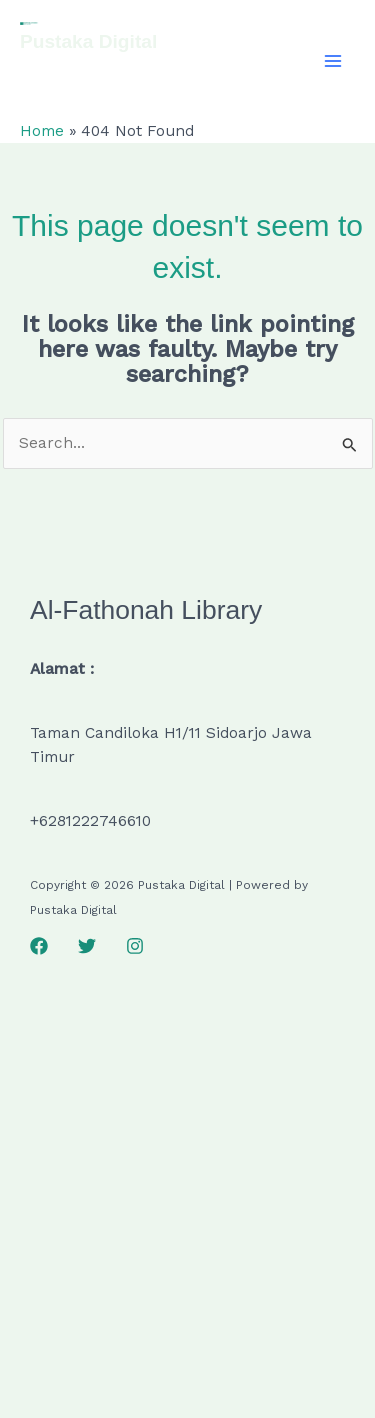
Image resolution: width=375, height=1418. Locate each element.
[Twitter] (87, 946)
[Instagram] (135, 946)
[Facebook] (39, 946)
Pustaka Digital (88, 41)
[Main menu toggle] (333, 60)
